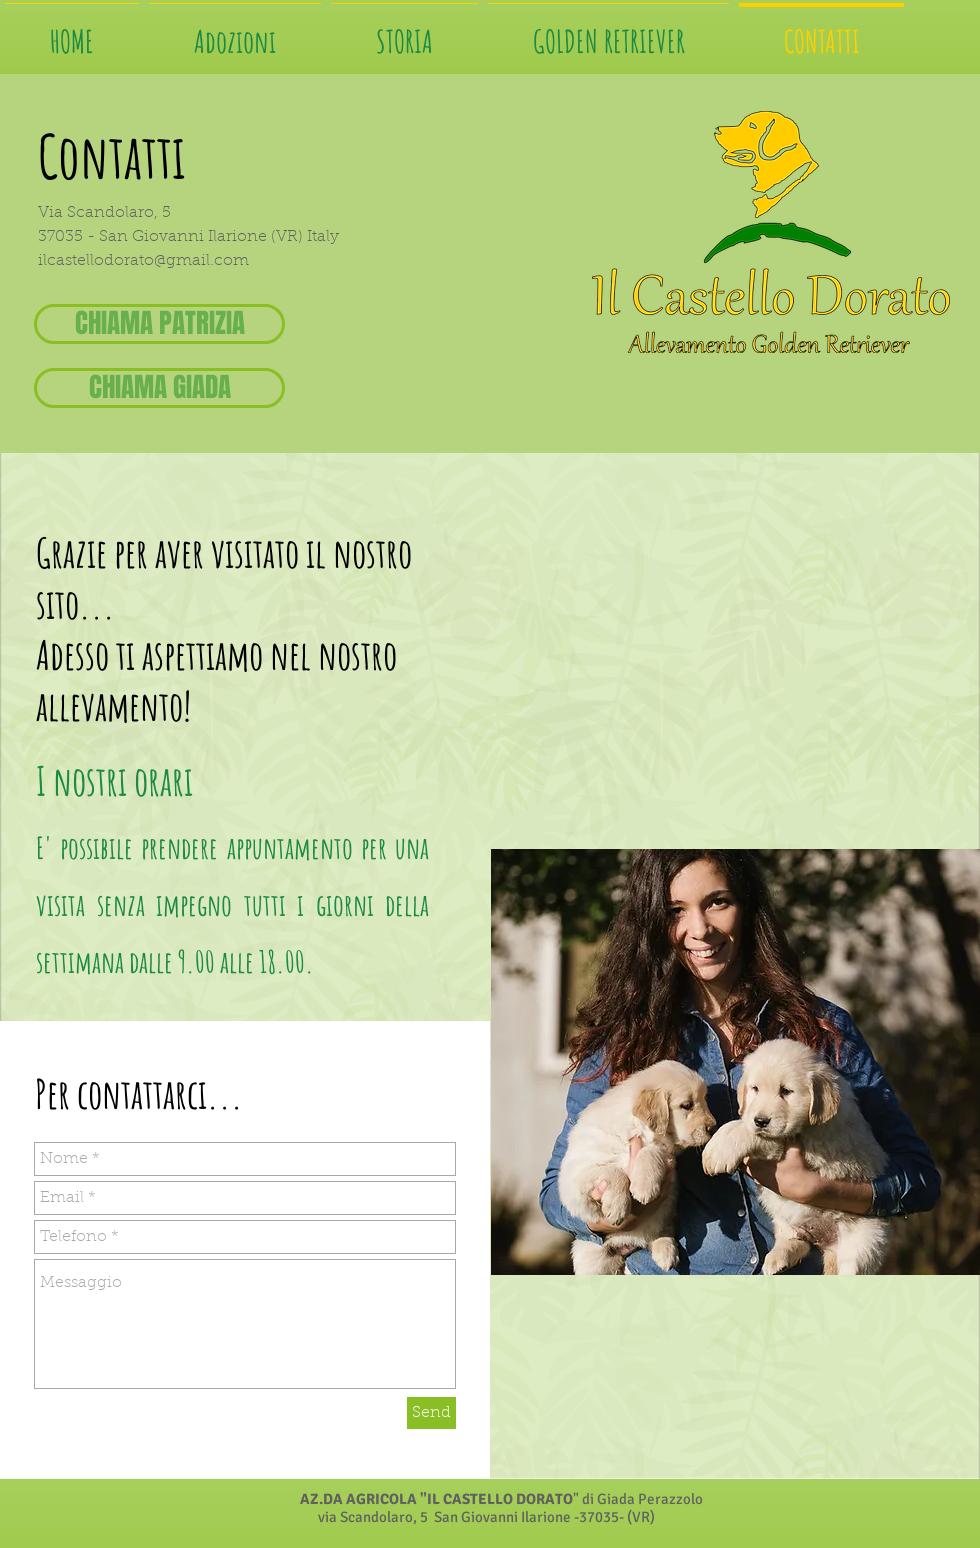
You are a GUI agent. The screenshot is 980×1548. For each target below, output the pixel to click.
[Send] (431, 1413)
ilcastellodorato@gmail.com (143, 261)
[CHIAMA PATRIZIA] (159, 324)
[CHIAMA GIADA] (159, 388)
